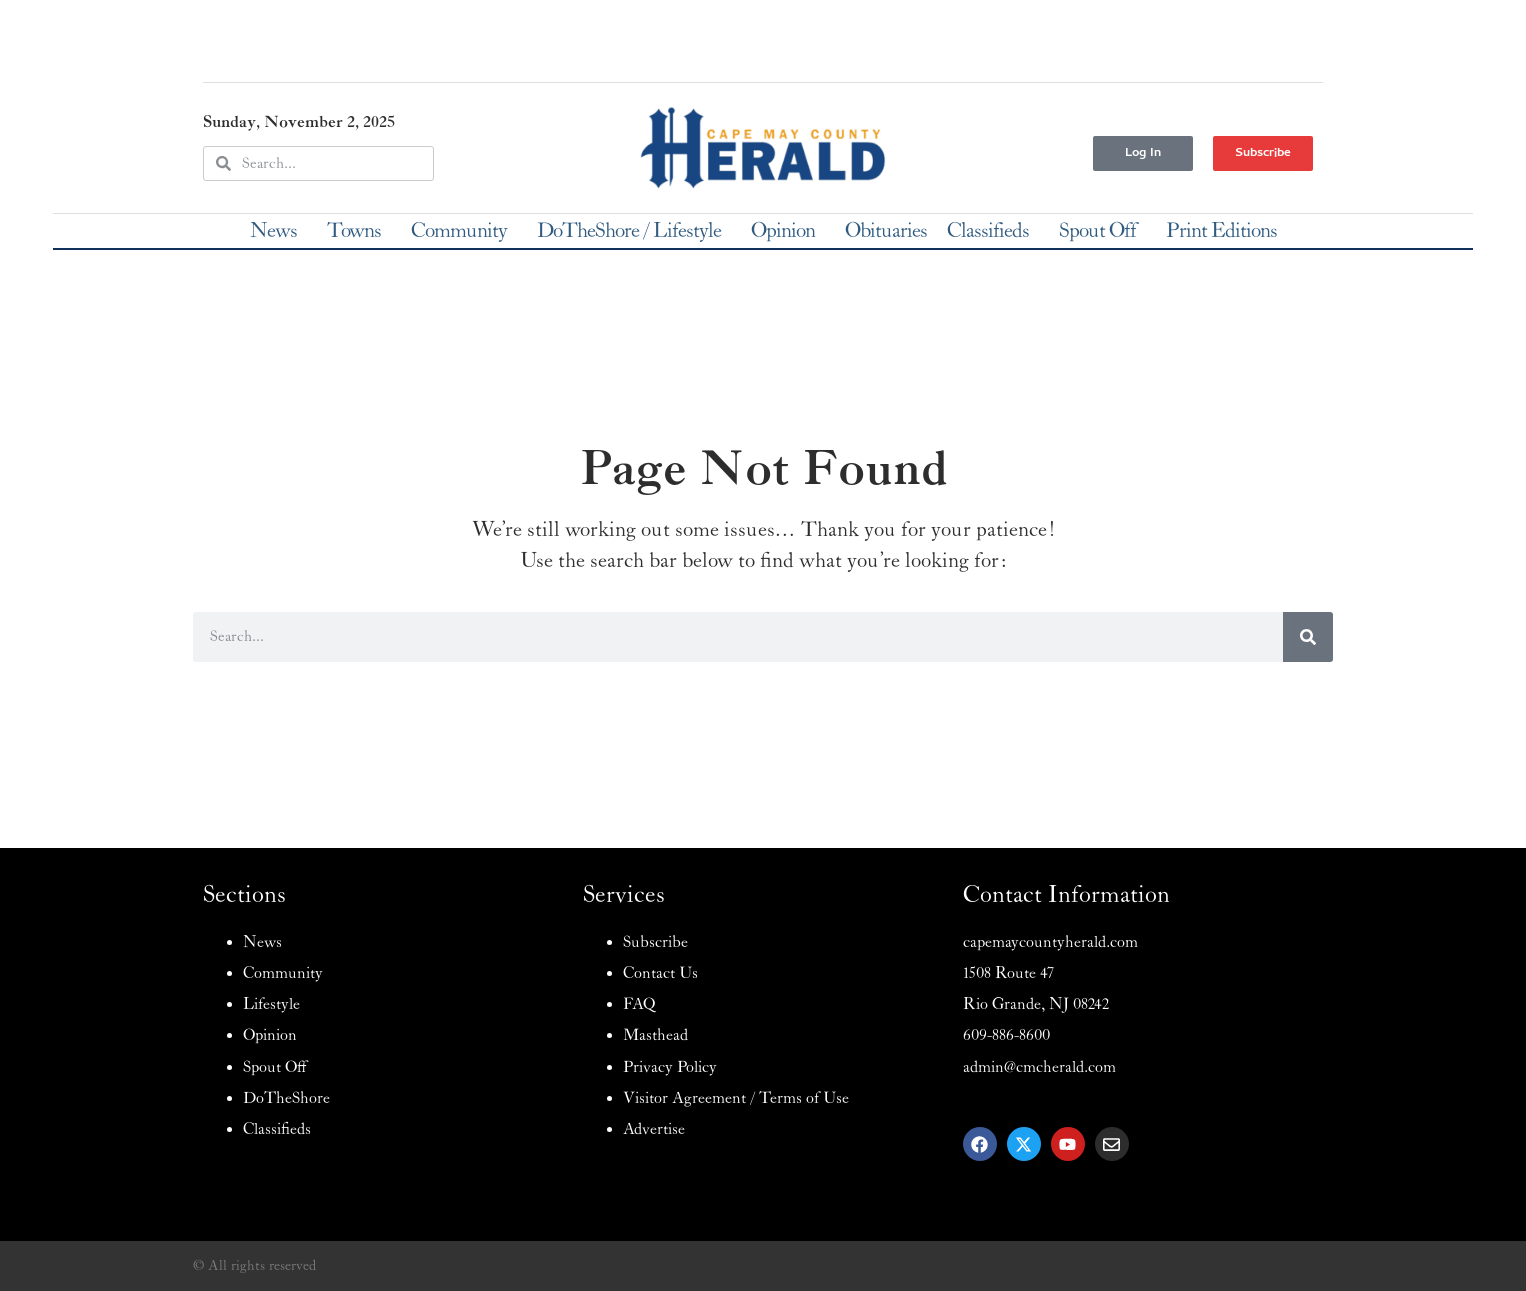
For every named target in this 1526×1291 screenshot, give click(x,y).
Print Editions (1221, 231)
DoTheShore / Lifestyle (634, 231)
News (278, 231)
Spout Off (1102, 231)
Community (464, 231)
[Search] (1308, 637)
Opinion (788, 231)
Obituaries (886, 231)
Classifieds (993, 231)
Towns (359, 231)
